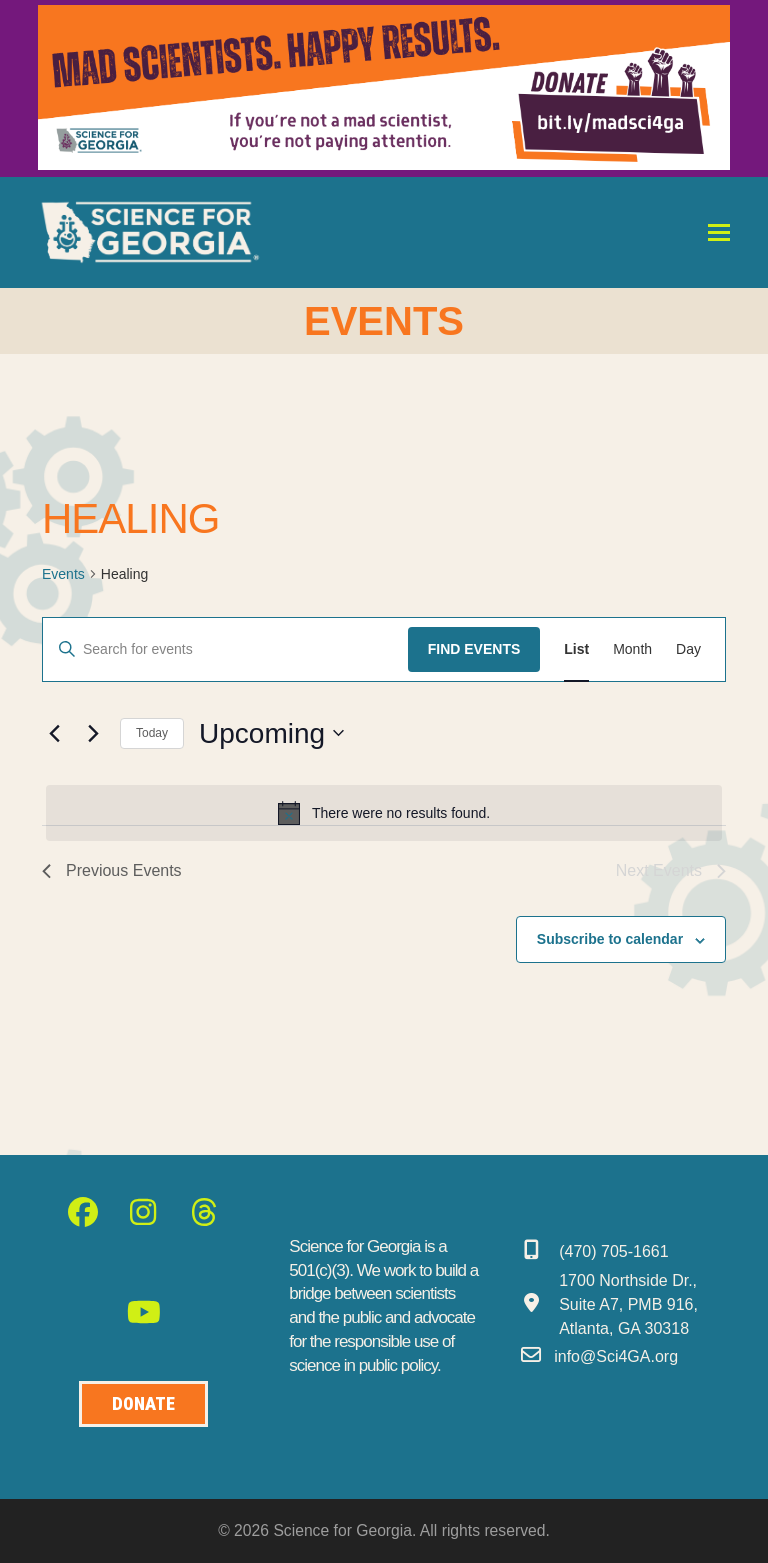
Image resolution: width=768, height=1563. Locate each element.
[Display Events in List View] (576, 649)
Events (63, 574)
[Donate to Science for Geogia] (143, 1404)
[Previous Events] (54, 733)
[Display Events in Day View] (688, 649)
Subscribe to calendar (610, 939)
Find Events (474, 649)
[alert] (384, 813)
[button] (719, 232)
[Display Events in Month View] (632, 649)
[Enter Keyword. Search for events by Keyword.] (225, 649)
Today (152, 733)
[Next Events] (93, 733)
